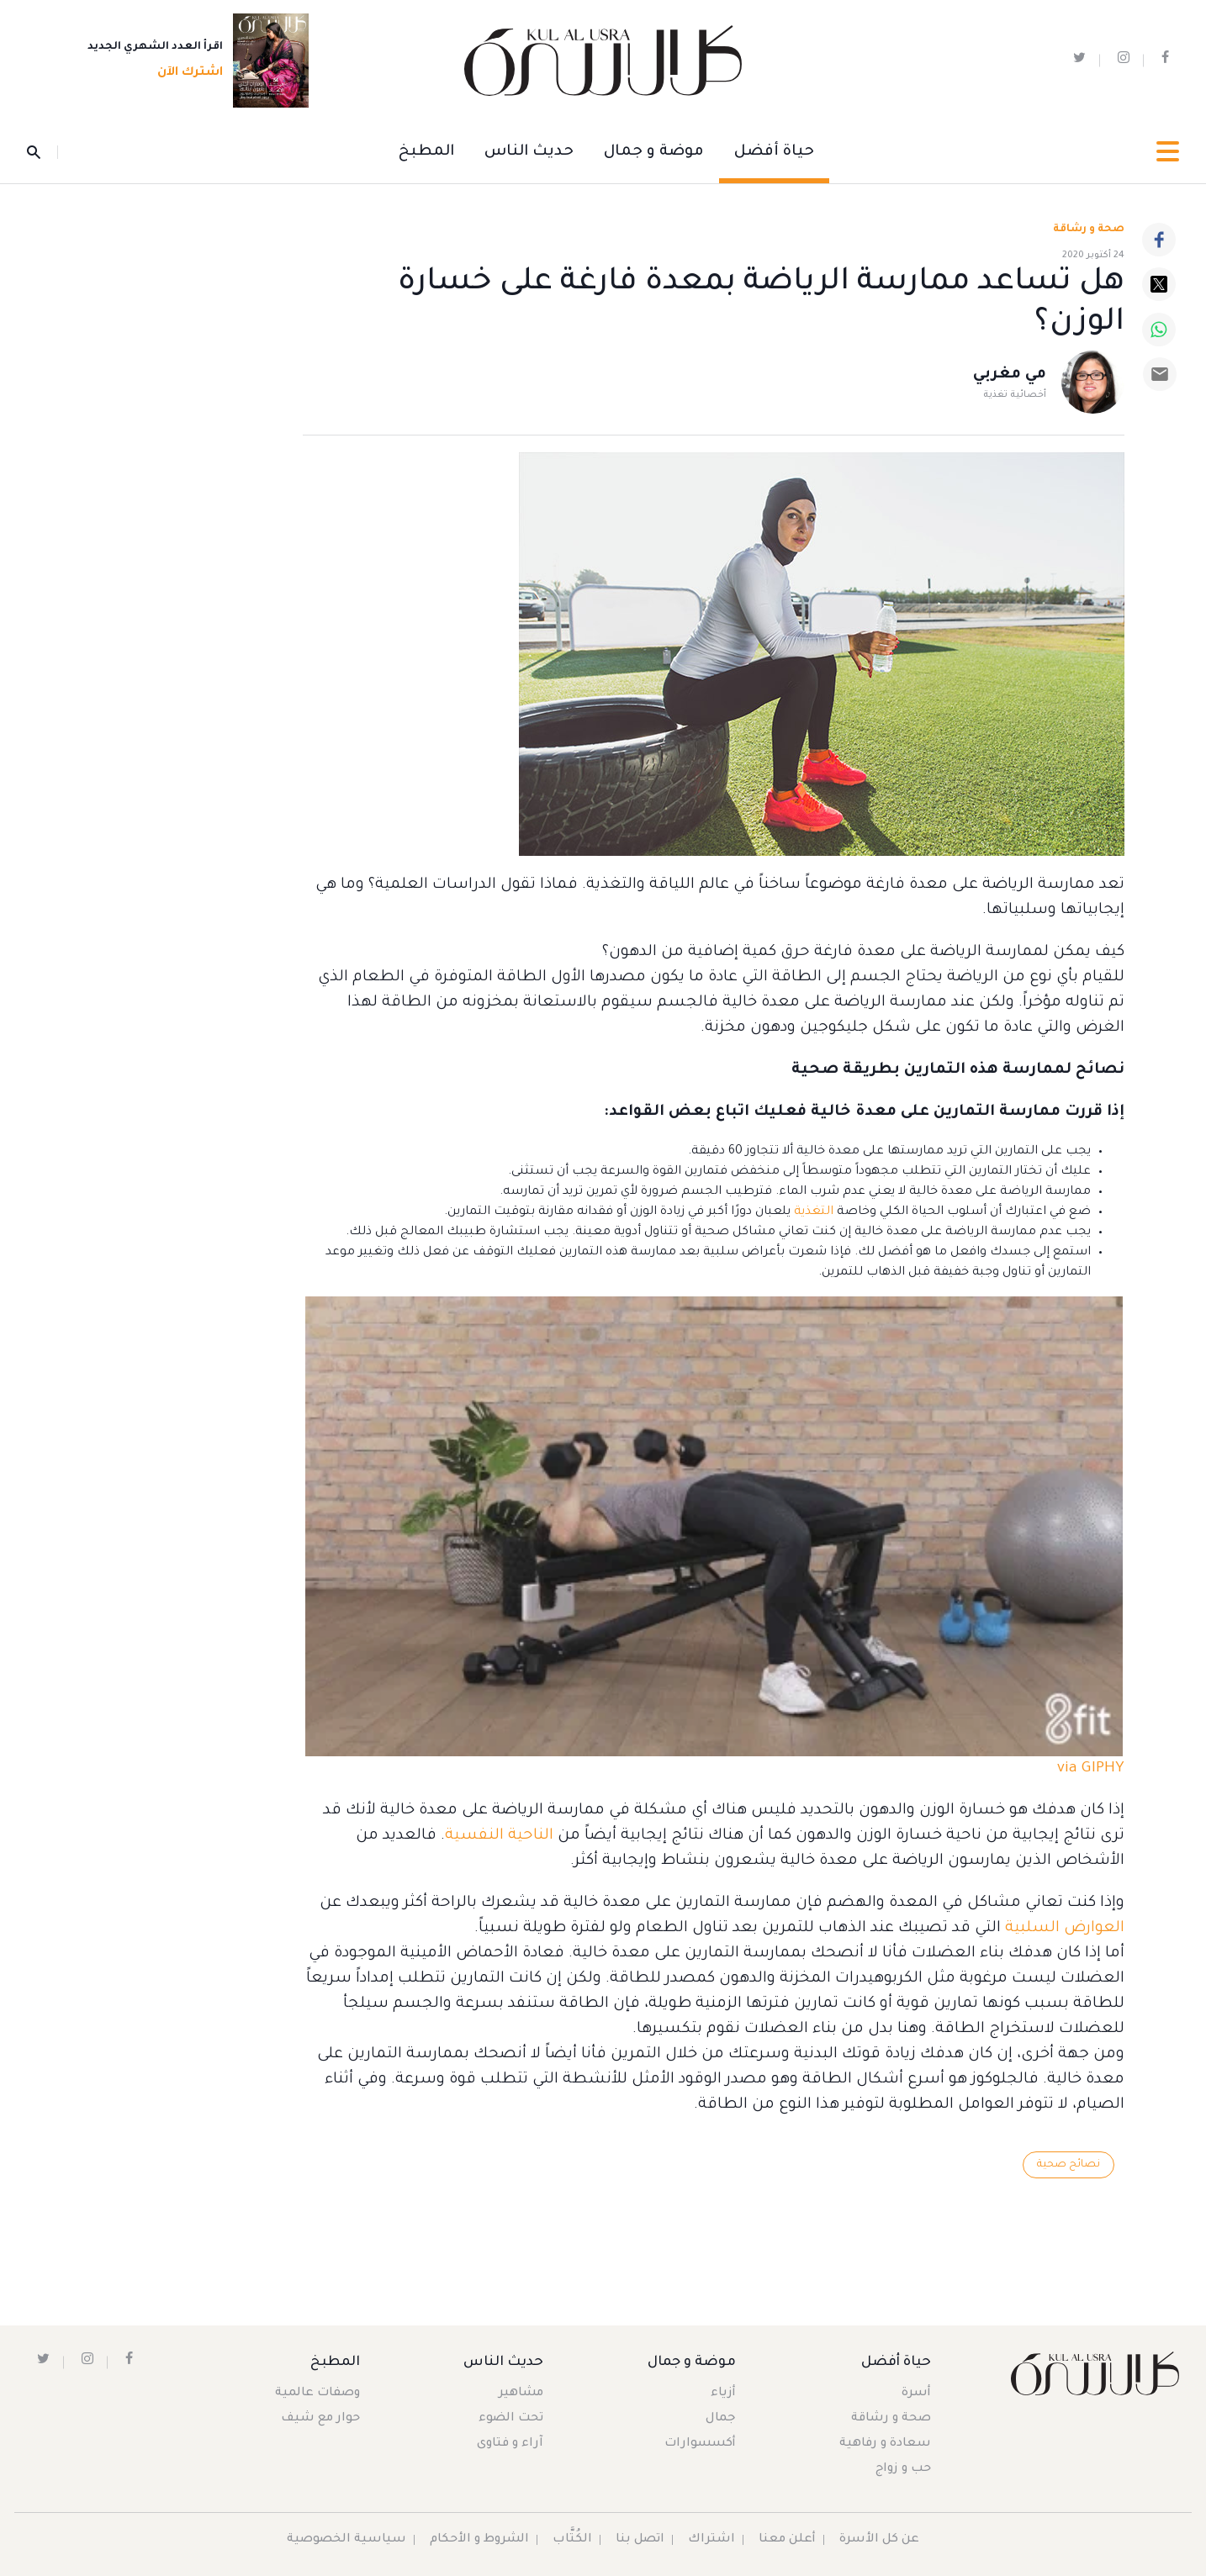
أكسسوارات (700, 2444)
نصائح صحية (1068, 2165)
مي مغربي (1009, 375)
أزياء (723, 2393)
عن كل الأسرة (879, 2540)
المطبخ (426, 152)
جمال (721, 2419)
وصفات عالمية (317, 2393)
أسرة (916, 2393)
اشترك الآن (185, 73)
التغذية (813, 1212)
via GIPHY (1090, 1768)
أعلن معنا (787, 2540)
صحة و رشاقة (1088, 229)
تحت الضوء (511, 2419)
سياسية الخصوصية (346, 2540)
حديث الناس (529, 152)
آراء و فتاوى (510, 2444)
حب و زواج (903, 2469)
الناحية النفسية (499, 1836)
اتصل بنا (640, 2540)
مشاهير (521, 2393)
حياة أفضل (774, 152)
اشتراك (711, 2540)
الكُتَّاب (572, 2540)
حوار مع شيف (320, 2419)
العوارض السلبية (1064, 1928)
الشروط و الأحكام (479, 2540)
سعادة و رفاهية (885, 2444)
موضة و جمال (654, 152)
